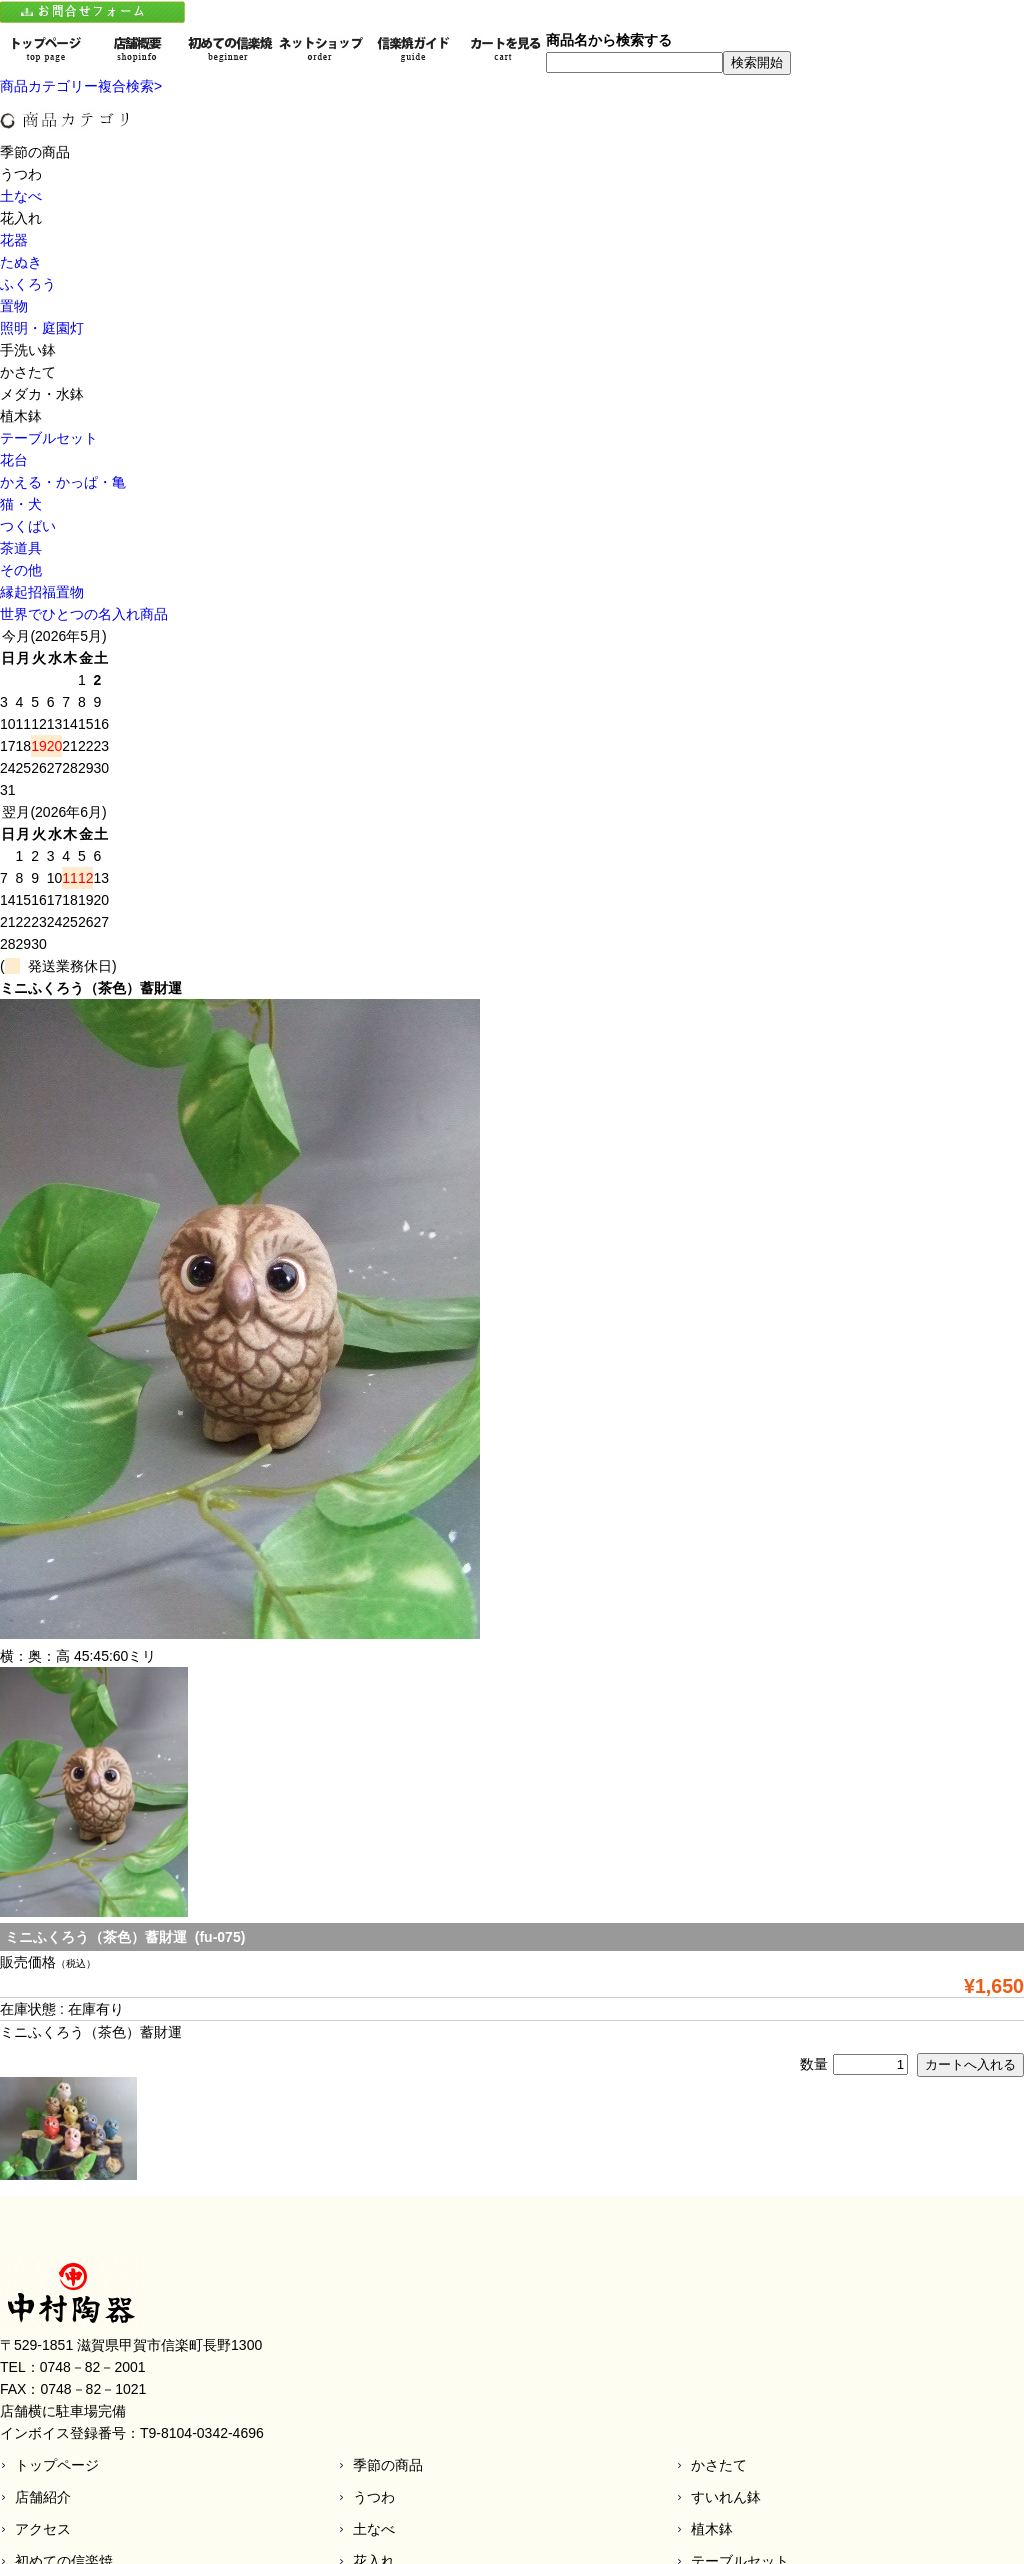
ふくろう (28, 284)
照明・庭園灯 (42, 328)
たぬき (21, 262)
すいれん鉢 (726, 2497)
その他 (21, 570)
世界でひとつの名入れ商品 (84, 614)
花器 (14, 240)
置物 (14, 306)
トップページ (57, 2465)
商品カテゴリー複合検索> (81, 86)
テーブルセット (49, 438)
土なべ (21, 196)
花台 (14, 460)
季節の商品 (388, 2465)
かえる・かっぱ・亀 (63, 482)
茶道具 (21, 548)
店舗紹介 (43, 2497)
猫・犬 (21, 504)
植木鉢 (712, 2529)
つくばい (28, 526)
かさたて (719, 2465)
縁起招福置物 (42, 592)
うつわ (374, 2497)
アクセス (43, 2529)
